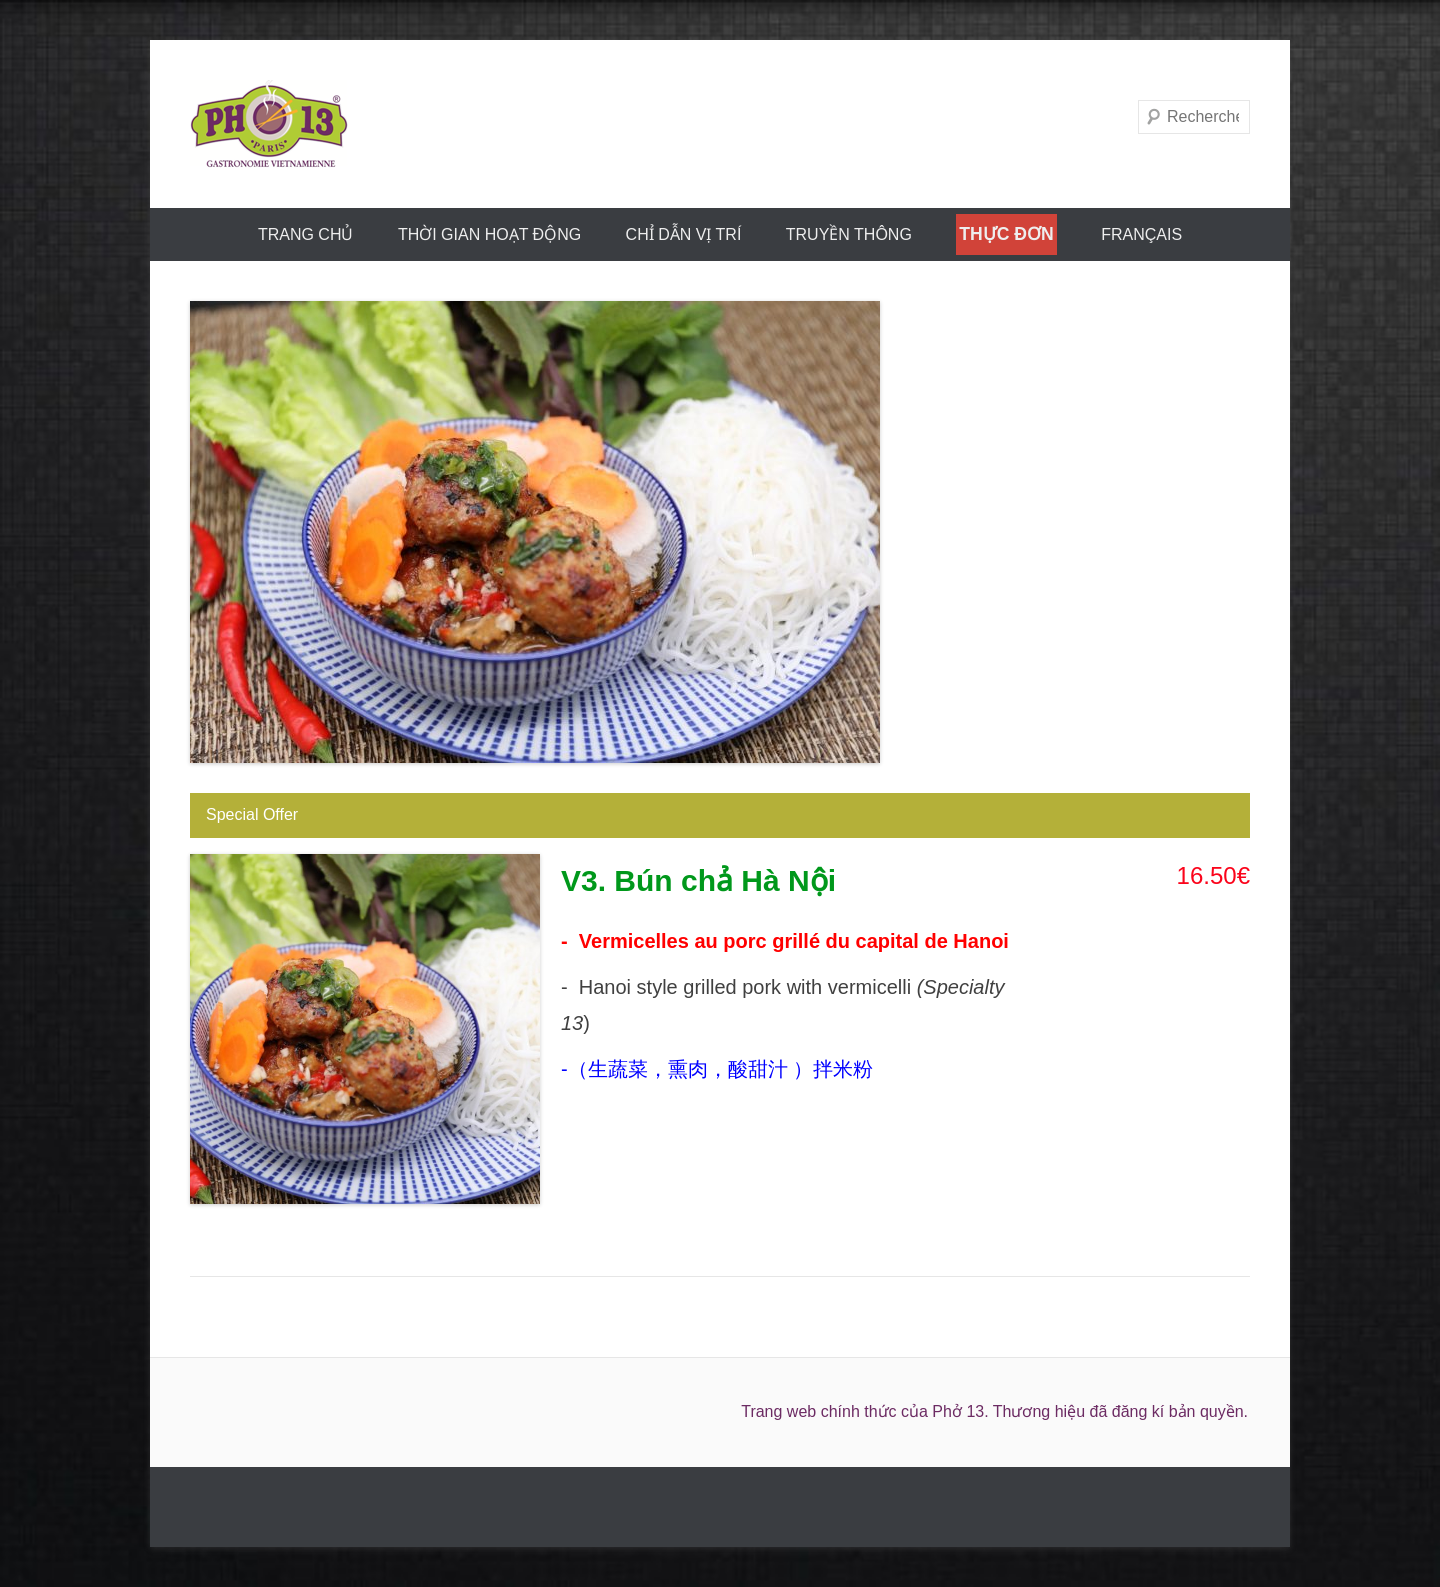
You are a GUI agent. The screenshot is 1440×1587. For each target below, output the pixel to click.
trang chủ (306, 234)
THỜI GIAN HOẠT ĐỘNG (489, 234)
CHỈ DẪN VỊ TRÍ (684, 234)
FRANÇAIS (1141, 234)
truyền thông (849, 234)
